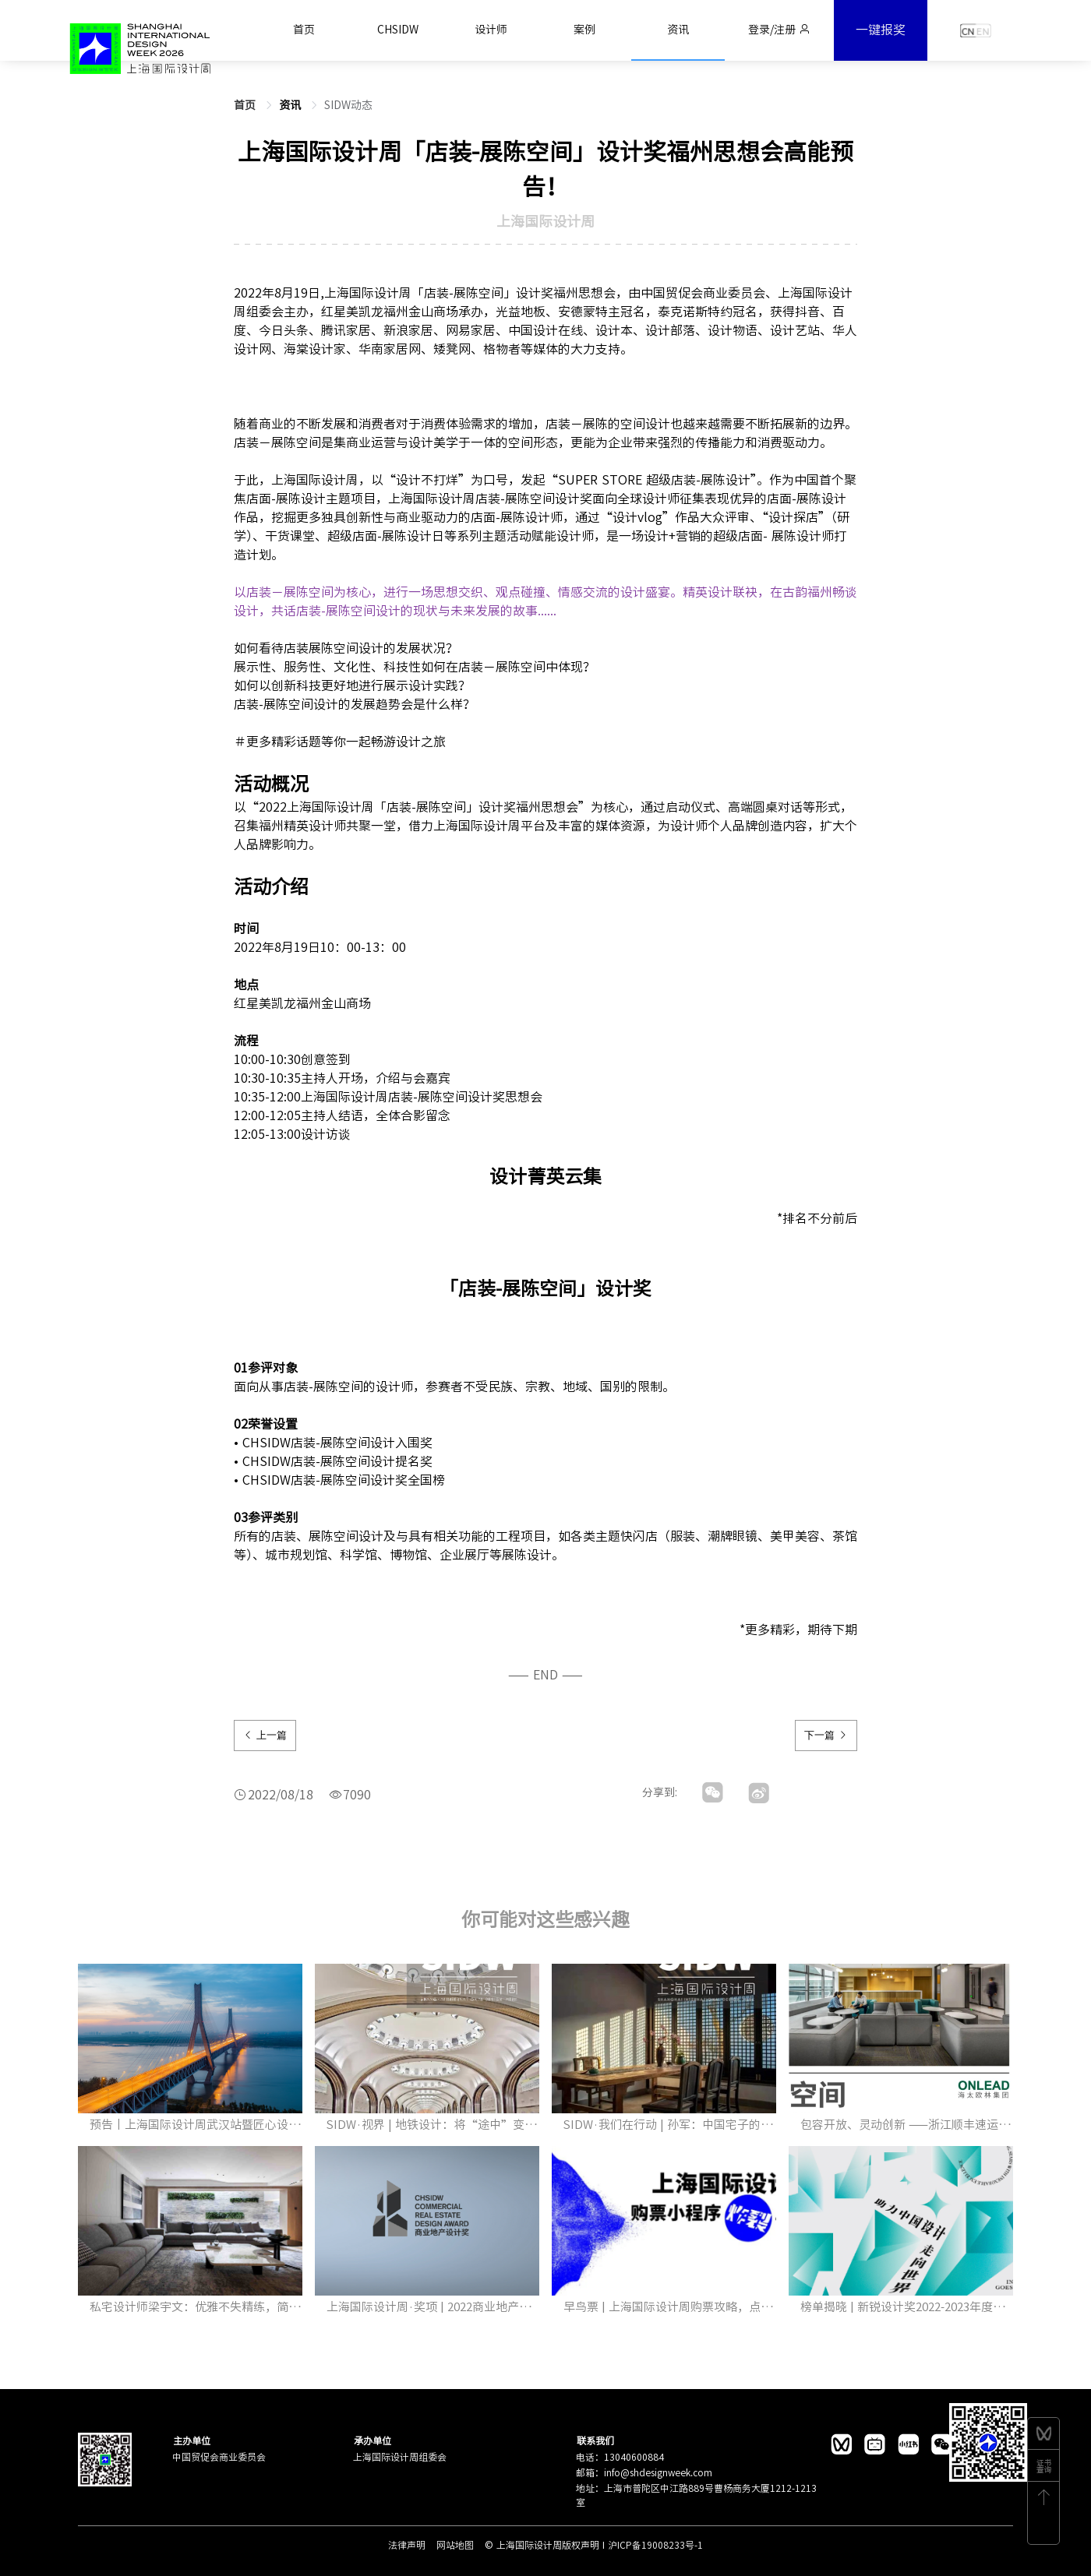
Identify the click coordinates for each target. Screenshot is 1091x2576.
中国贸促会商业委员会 (219, 2456)
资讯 (291, 105)
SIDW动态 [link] (348, 105)
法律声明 (408, 2545)
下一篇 (826, 1735)
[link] (291, 105)
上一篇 (265, 1735)
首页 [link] (246, 105)
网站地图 (456, 2545)
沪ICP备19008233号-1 (655, 2545)
